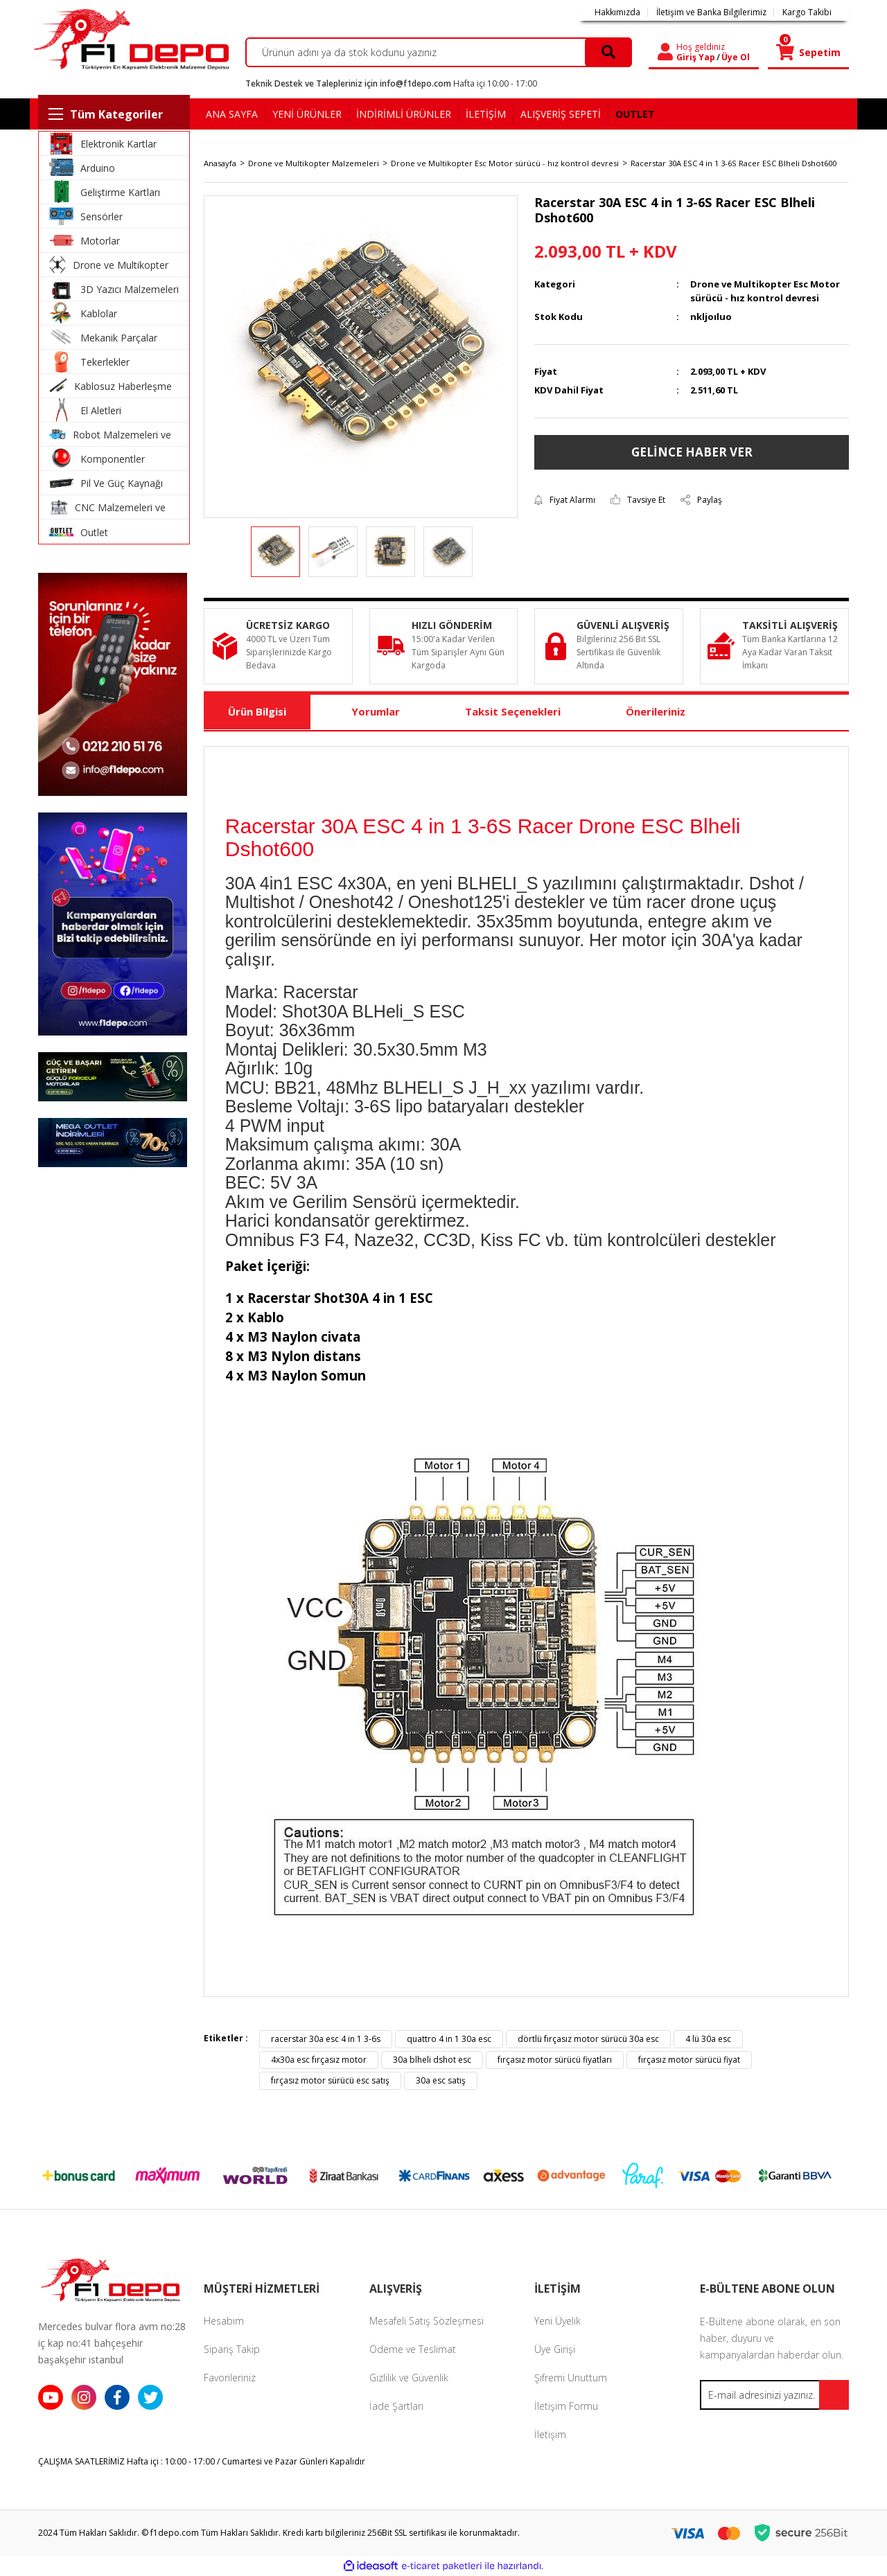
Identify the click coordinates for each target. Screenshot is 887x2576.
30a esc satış (441, 2080)
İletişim (550, 2434)
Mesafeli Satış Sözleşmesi (426, 2320)
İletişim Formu (566, 2406)
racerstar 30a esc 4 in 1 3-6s (325, 2039)
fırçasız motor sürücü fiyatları (555, 2060)
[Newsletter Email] (774, 2395)
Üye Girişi (554, 2349)
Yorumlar (375, 711)
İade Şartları (396, 2406)
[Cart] (808, 52)
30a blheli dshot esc (432, 2060)
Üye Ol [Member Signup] (735, 57)
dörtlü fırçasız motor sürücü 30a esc (588, 2039)
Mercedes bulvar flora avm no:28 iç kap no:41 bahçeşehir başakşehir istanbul (112, 2343)
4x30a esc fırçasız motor (319, 2060)
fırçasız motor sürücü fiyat (689, 2060)
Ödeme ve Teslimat (412, 2349)
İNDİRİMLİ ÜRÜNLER (403, 114)
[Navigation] (114, 114)
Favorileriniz (230, 2377)
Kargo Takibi (807, 12)
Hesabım (224, 2320)
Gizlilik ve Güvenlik (408, 2377)
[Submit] (834, 2395)
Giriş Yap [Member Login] (695, 57)
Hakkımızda (617, 12)
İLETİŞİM (486, 114)
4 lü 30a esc (708, 2039)
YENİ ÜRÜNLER (307, 114)
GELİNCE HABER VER (692, 452)
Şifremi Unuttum (570, 2377)
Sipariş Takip (232, 2349)
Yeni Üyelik (557, 2320)
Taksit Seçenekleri (513, 711)
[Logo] (129, 39)
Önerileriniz (655, 711)
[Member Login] (665, 52)
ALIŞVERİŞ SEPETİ (560, 114)
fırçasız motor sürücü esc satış (330, 2080)
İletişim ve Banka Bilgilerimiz (711, 12)
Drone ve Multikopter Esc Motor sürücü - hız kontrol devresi (765, 291)
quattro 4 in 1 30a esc (449, 2039)
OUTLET (635, 114)
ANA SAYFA (232, 114)
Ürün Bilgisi (257, 711)
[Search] (439, 52)
